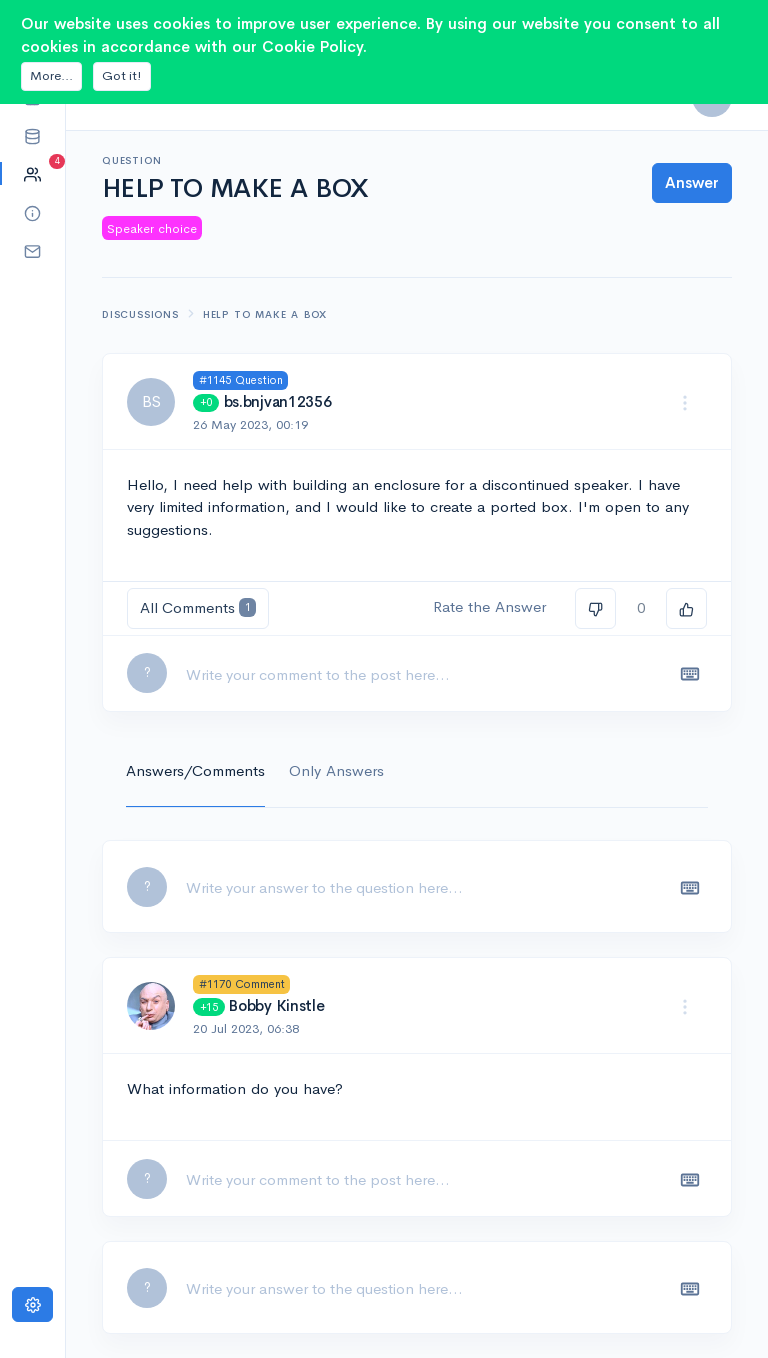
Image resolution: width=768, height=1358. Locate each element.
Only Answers (336, 770)
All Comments (198, 607)
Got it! (122, 75)
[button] (32, 135)
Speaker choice (152, 229)
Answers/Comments (195, 770)
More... (51, 75)
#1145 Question (241, 380)
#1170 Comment (242, 984)
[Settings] (32, 1304)
